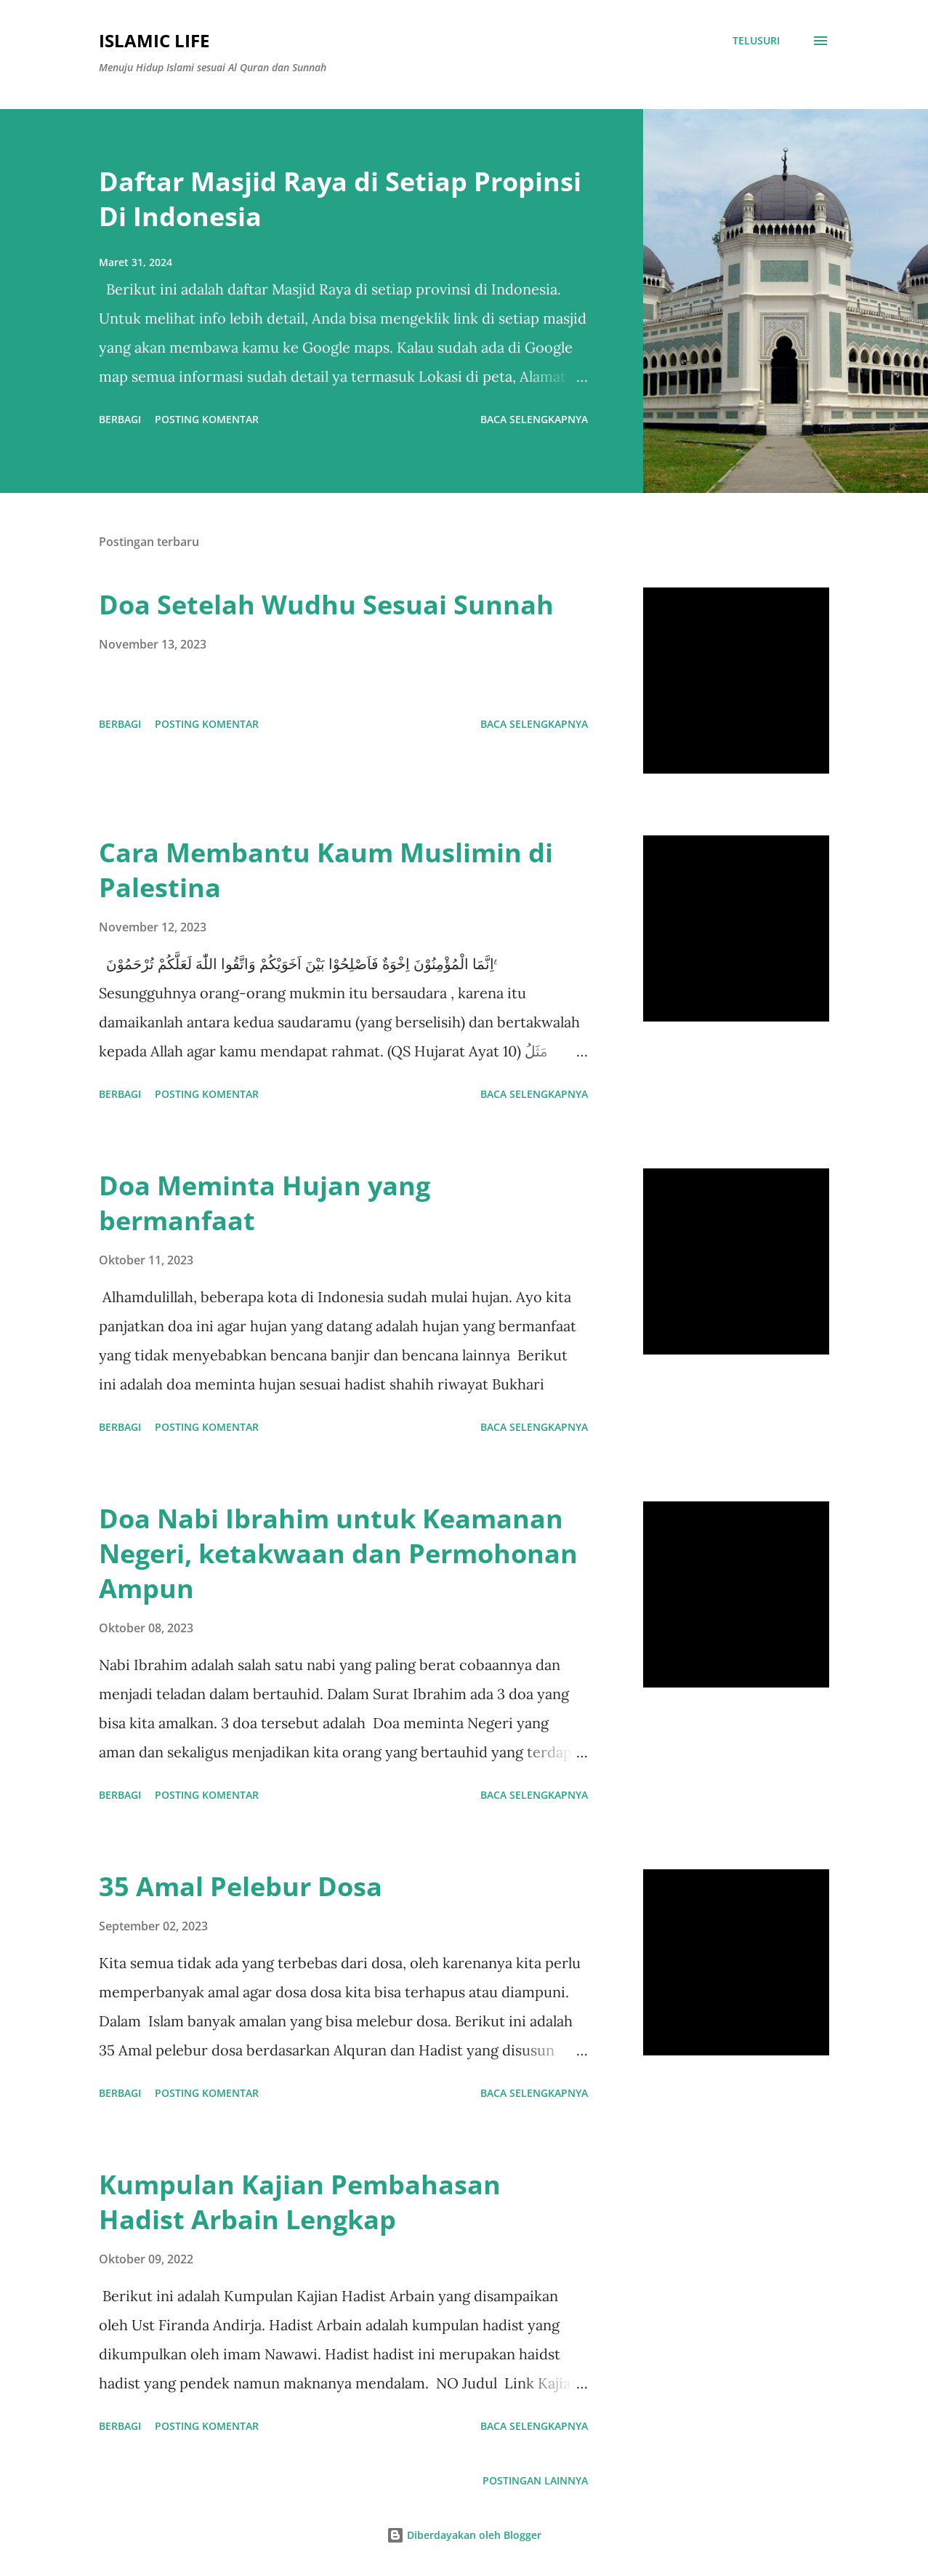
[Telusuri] (756, 40)
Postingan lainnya (535, 2480)
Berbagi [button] (120, 419)
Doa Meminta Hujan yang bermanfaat (264, 1203)
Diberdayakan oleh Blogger (464, 2535)
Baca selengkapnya (534, 419)
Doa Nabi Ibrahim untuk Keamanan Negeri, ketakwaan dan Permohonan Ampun (338, 1553)
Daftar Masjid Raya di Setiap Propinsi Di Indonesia (340, 199)
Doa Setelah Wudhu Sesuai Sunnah (326, 604)
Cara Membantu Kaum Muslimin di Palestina (326, 870)
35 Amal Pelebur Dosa (240, 1886)
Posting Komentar (207, 419)
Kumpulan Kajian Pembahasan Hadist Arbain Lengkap (300, 2202)
